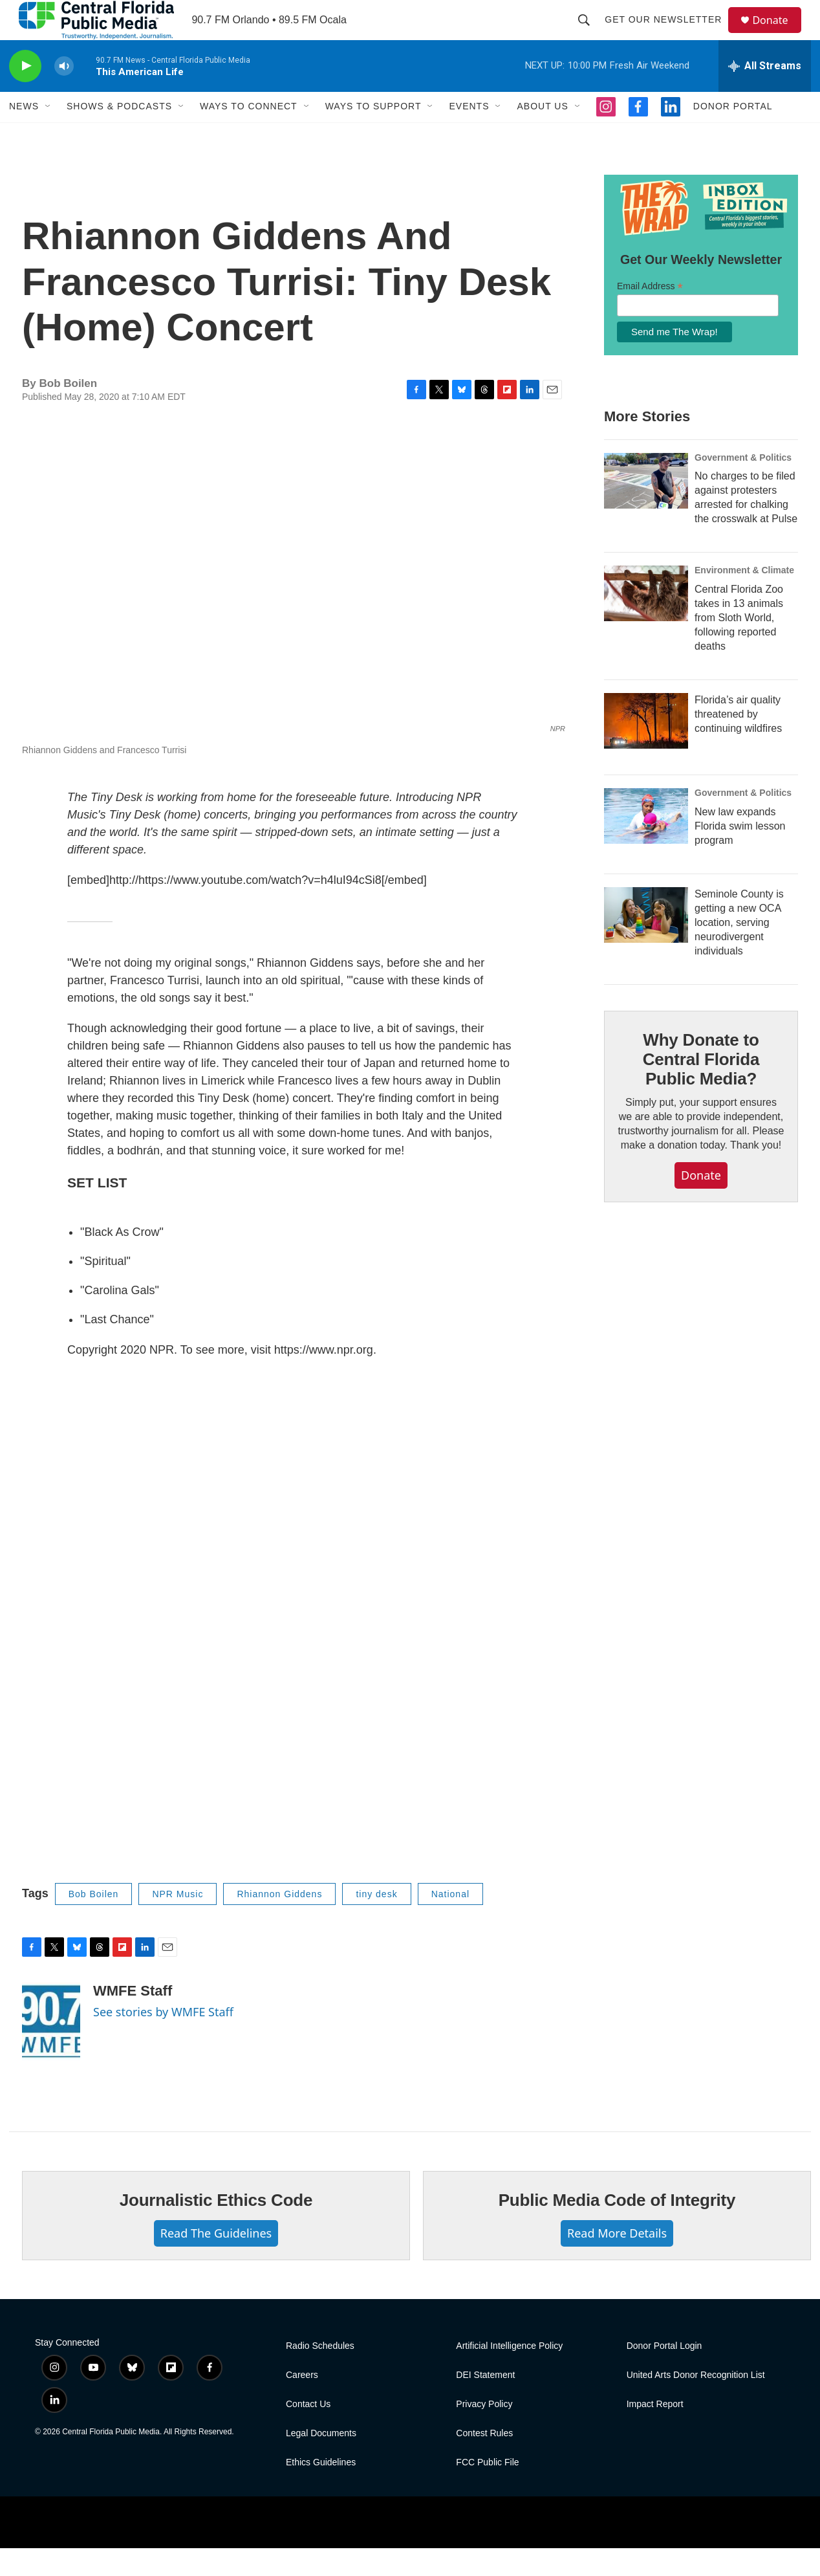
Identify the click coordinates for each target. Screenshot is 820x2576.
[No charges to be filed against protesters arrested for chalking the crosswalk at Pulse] (646, 508)
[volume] (64, 94)
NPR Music (177, 1922)
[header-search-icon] (589, 33)
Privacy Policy (484, 2432)
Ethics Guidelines (321, 2490)
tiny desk (376, 1922)
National (450, 1922)
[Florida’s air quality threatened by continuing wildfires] (646, 749)
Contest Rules (484, 2461)
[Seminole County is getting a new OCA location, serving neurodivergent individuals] (646, 943)
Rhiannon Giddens (279, 1922)
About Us (542, 134)
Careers (302, 2403)
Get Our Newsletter (669, 33)
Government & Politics (743, 485)
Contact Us (308, 2432)
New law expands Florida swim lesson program (740, 854)
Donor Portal (733, 134)
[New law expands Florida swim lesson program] (646, 844)
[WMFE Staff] (51, 2050)
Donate (778, 34)
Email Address (650, 314)
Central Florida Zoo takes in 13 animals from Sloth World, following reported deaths (739, 646)
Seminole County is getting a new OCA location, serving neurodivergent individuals (739, 951)
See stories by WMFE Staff (163, 2040)
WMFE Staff (132, 2019)
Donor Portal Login (664, 2374)
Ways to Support (373, 134)
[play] (25, 94)
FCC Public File (487, 2490)
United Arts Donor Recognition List (696, 2403)
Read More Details (617, 2261)
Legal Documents (321, 2461)
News (24, 134)
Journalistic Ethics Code (216, 2228)
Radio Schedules (320, 2374)
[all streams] (764, 94)
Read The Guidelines (216, 2261)
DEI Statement (485, 2403)
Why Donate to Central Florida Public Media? (701, 1088)
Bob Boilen (94, 1922)
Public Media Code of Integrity (617, 2228)
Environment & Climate (744, 598)
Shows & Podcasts (119, 134)
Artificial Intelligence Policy (509, 2374)
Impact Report (655, 2432)
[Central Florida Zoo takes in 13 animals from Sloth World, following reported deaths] (646, 622)
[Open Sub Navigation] (48, 134)
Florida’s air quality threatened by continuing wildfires (738, 742)
